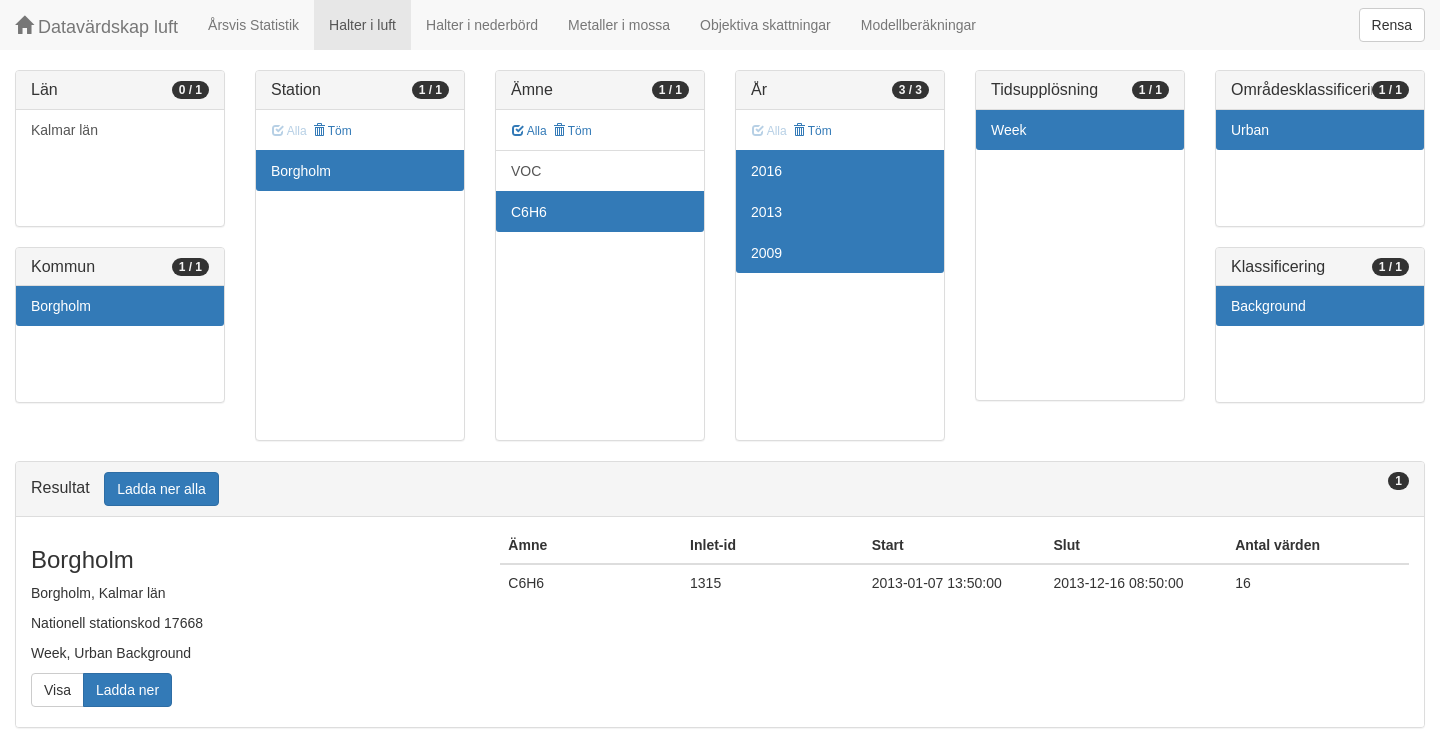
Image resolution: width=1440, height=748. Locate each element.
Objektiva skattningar (765, 25)
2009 (766, 253)
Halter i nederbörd (482, 25)
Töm (332, 131)
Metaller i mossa (619, 25)
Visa (57, 690)
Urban (1250, 130)
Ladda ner (127, 690)
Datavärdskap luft (96, 26)
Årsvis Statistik (253, 25)
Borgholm (61, 306)
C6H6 (529, 212)
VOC (526, 171)
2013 (766, 212)
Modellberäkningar (918, 25)
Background (1268, 306)
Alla (529, 131)
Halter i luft (362, 25)
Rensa (1392, 25)
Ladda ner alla (161, 489)
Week (1009, 130)
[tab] (720, 489)
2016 (766, 171)
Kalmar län (64, 130)
